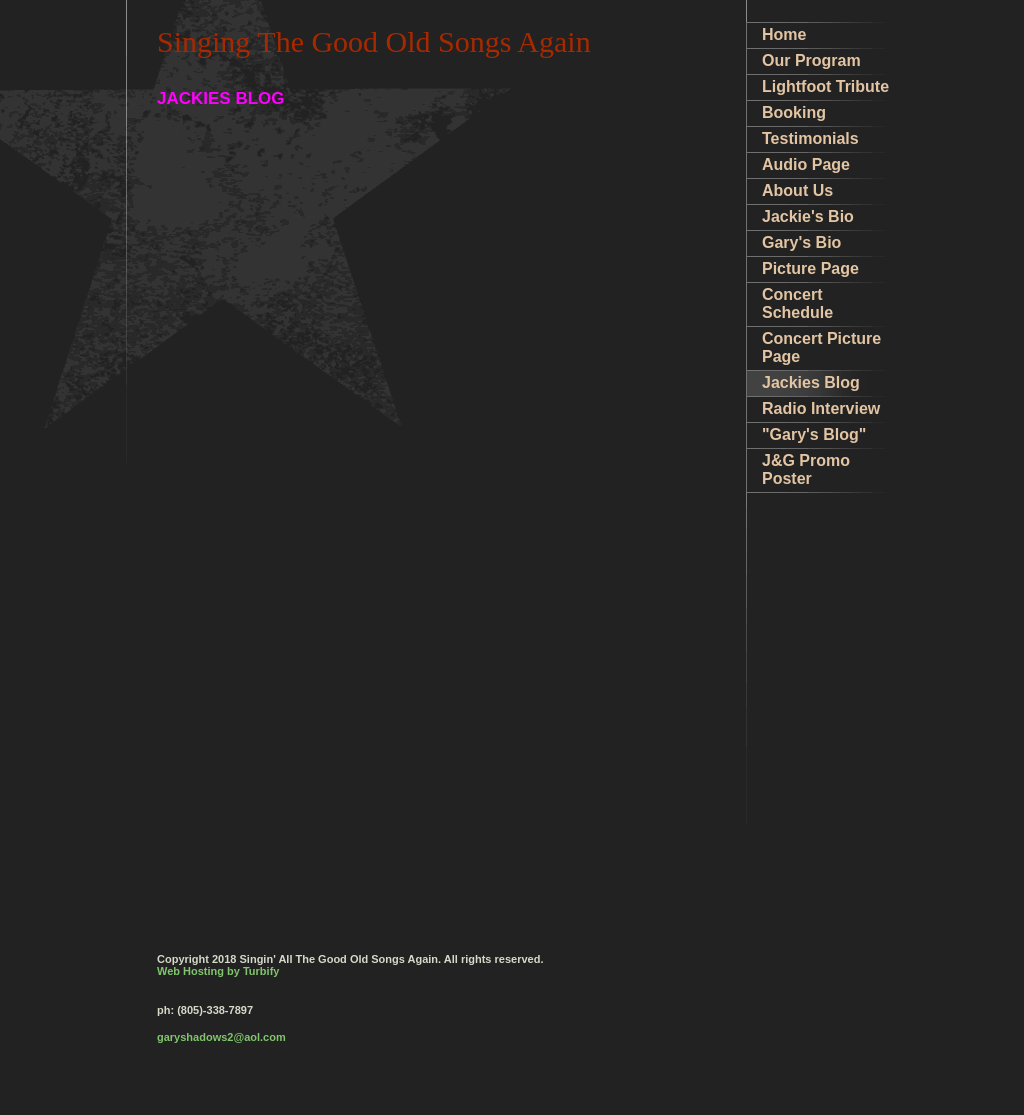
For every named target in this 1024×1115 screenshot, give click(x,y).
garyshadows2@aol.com (221, 1037)
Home (784, 34)
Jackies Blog (811, 382)
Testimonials (810, 138)
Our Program (811, 60)
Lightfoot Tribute (825, 86)
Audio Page (806, 164)
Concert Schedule (797, 303)
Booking (794, 112)
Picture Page (810, 268)
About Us (797, 190)
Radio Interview (821, 408)
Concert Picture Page (821, 347)
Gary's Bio (801, 242)
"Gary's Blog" (814, 434)
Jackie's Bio (808, 216)
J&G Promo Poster (806, 469)
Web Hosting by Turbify (218, 971)
